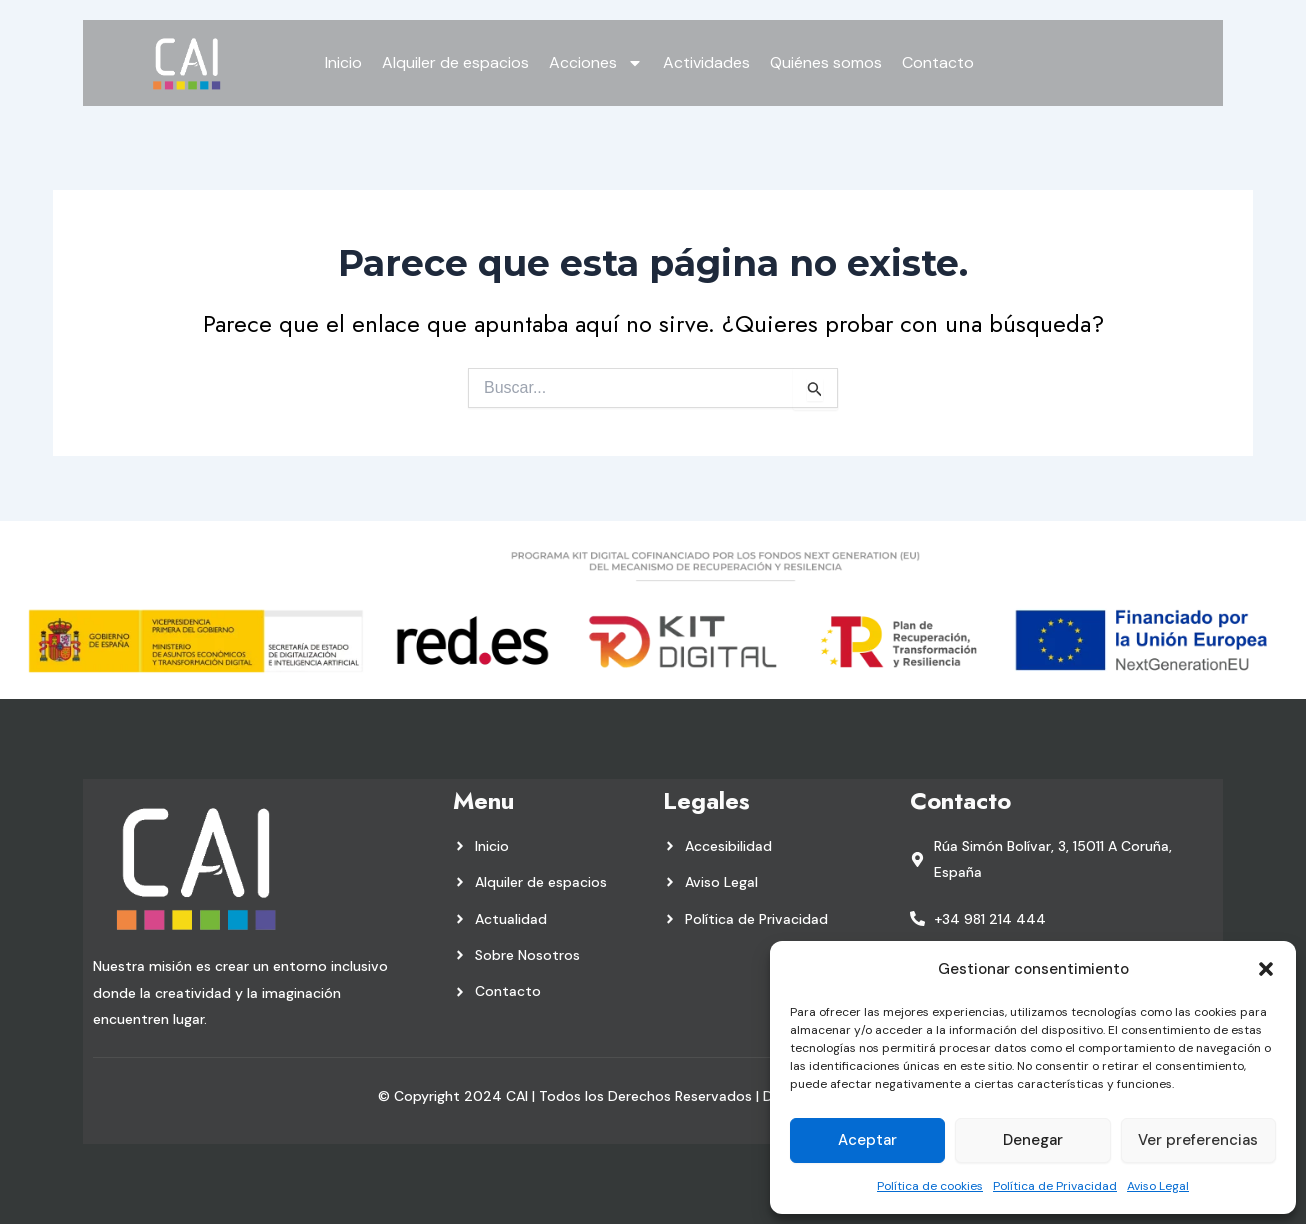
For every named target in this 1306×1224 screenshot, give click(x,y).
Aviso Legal (1158, 1186)
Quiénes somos (826, 62)
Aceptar (867, 1140)
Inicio (343, 62)
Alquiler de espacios (455, 62)
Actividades (706, 62)
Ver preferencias (1198, 1140)
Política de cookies (930, 1186)
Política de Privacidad (1055, 1186)
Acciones (596, 63)
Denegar (1033, 1140)
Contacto (938, 62)
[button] (1266, 969)
